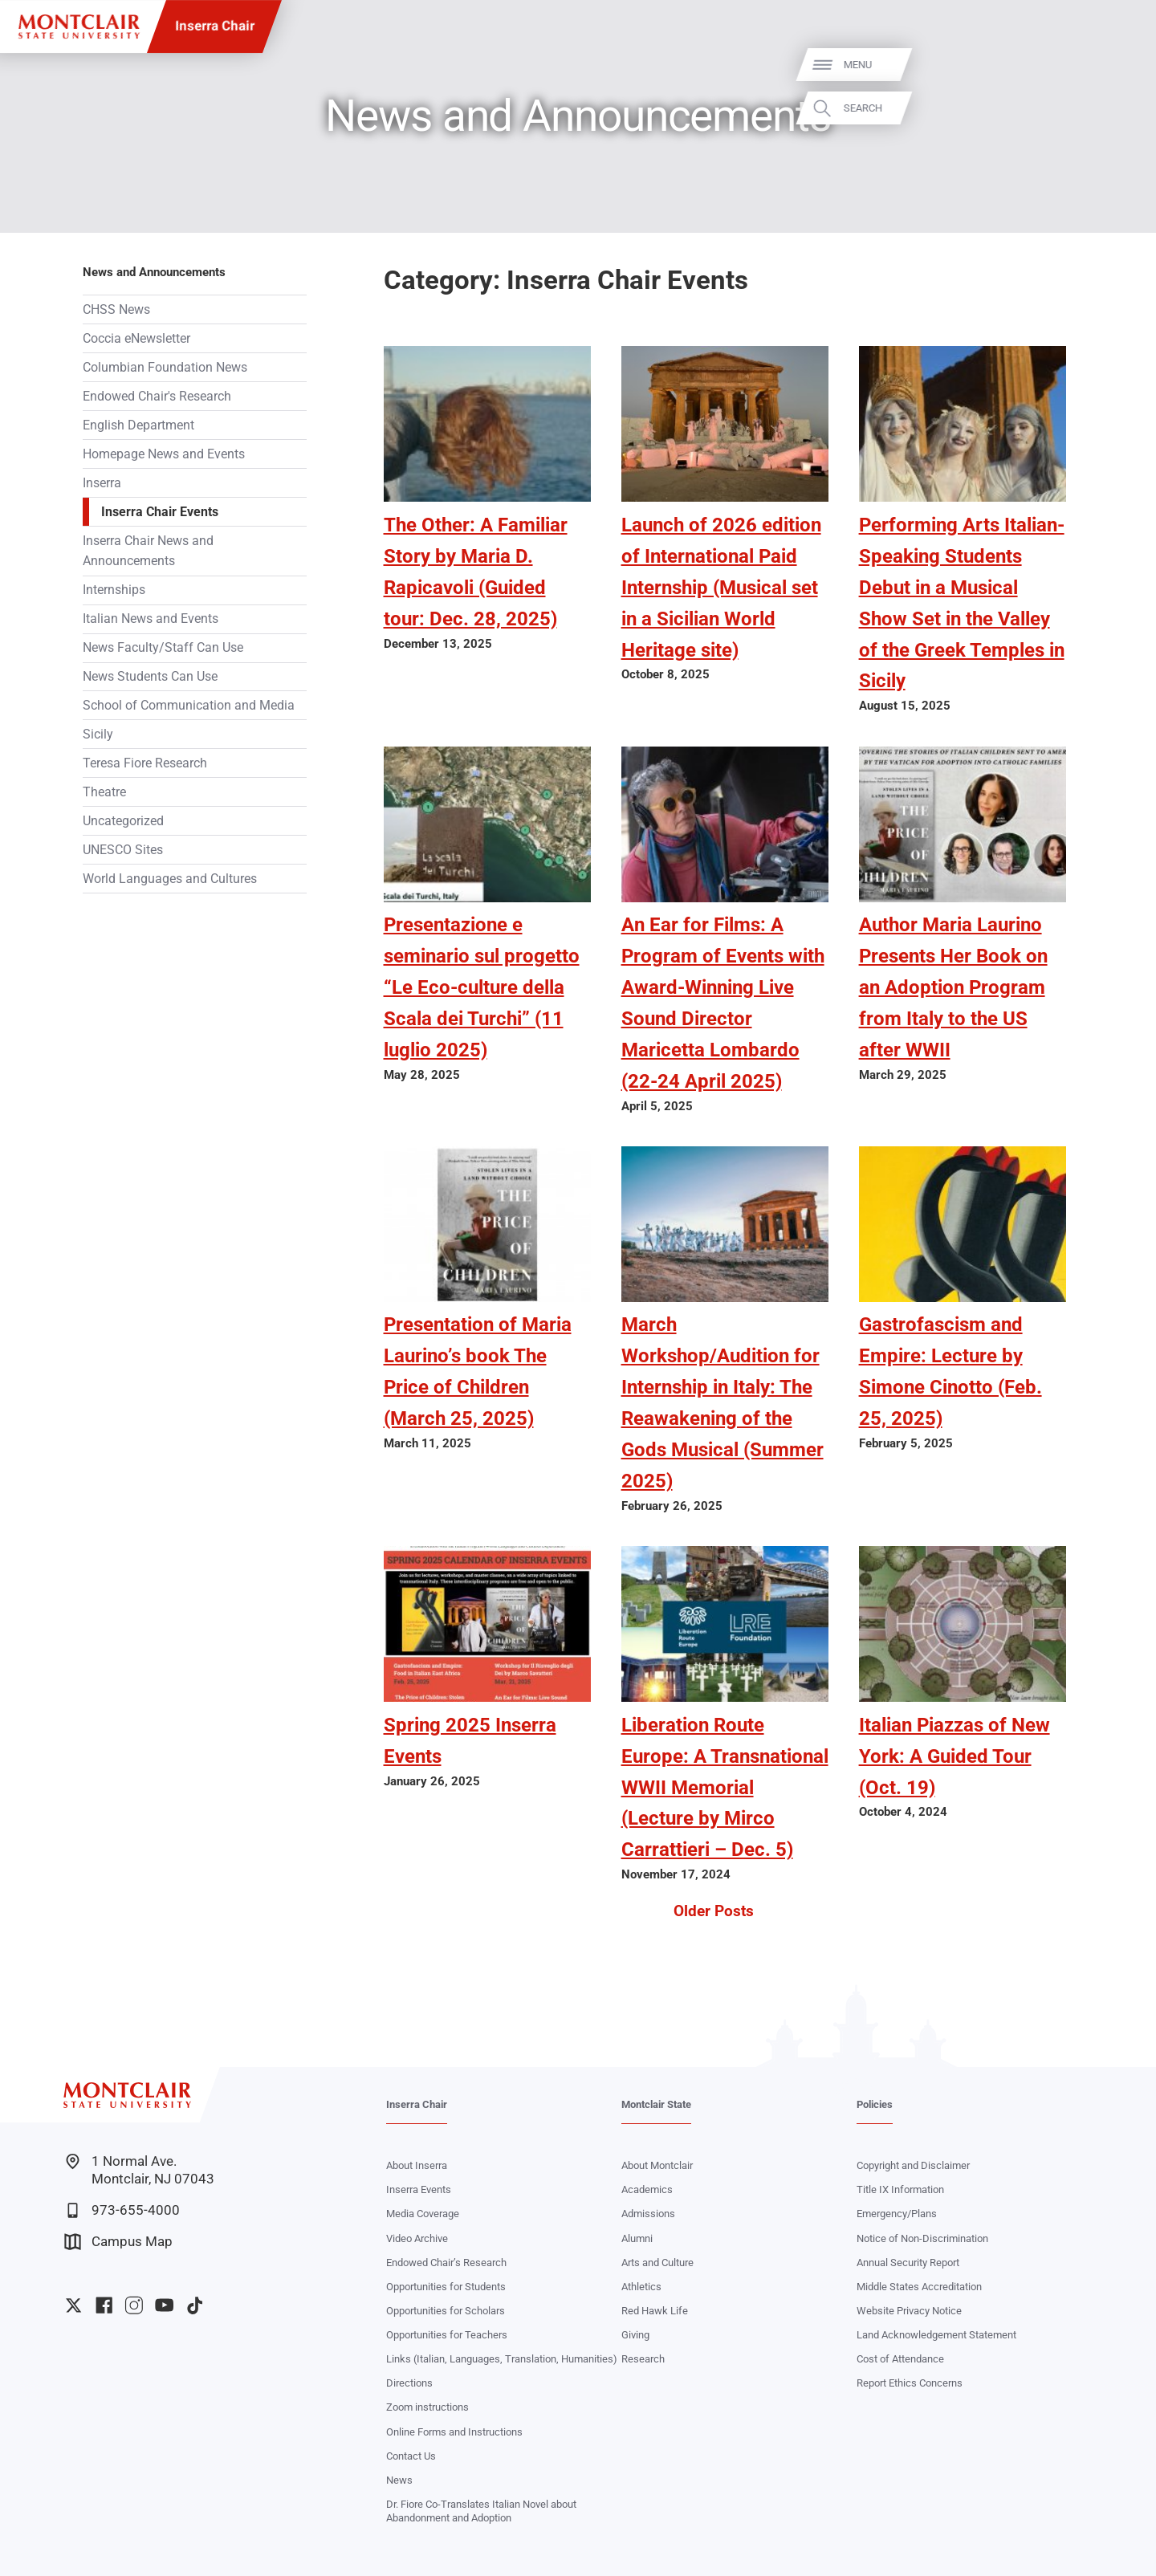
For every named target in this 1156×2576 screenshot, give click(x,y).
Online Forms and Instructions (454, 2432)
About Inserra (416, 2165)
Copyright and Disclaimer (913, 2165)
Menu (1115, 65)
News (399, 2480)
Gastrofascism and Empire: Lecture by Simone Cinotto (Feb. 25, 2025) (950, 1371)
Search (1120, 108)
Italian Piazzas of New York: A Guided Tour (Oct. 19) (954, 1756)
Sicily (98, 734)
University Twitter (73, 2305)
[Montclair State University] (79, 26)
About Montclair (657, 2165)
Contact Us (411, 2456)
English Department (138, 425)
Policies (875, 2104)
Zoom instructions (427, 2407)
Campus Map (118, 2241)
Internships (114, 589)
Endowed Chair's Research (157, 396)
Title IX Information (900, 2189)
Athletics (641, 2287)
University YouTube (164, 2305)
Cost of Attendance (900, 2359)
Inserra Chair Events (159, 511)
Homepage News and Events (164, 454)
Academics (647, 2189)
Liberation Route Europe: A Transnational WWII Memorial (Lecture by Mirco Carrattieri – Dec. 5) (724, 1787)
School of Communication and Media (189, 705)
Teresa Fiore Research (145, 763)
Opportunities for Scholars (445, 2311)
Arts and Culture (657, 2263)
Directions (409, 2383)
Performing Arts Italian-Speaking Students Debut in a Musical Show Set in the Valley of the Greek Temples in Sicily (961, 603)
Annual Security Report (908, 2263)
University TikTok (194, 2305)
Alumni (637, 2238)
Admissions (648, 2214)
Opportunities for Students (446, 2287)
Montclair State (656, 2104)
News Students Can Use (150, 676)
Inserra (102, 482)
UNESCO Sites (123, 849)
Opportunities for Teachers (446, 2335)
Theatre (104, 792)
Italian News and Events (150, 618)
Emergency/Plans (897, 2214)
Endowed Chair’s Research (446, 2263)
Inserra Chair (214, 26)
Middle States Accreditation (919, 2287)
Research (643, 2359)
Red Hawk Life (654, 2311)
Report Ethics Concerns (910, 2383)
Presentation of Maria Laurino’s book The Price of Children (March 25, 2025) (478, 1371)
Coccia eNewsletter (136, 338)
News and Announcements (154, 272)
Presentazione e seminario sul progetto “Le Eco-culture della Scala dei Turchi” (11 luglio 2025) (482, 987)
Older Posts (714, 1911)
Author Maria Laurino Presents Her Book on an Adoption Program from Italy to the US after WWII (953, 987)
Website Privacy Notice (909, 2311)
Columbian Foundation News (165, 367)
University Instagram (133, 2305)
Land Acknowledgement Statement (936, 2335)
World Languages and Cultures (170, 878)
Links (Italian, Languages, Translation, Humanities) (501, 2359)
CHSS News (116, 309)
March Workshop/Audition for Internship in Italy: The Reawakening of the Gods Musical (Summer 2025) (722, 1402)
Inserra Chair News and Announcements (148, 550)
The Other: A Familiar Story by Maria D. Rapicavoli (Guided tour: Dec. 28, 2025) (476, 571)
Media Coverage (422, 2214)
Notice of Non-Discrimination (922, 2238)
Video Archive (417, 2238)
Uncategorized (123, 820)
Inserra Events (418, 2189)
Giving (635, 2335)
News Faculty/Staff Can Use (163, 647)
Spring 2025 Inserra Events (470, 1740)
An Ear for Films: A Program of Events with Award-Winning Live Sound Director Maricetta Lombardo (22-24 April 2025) (722, 1003)
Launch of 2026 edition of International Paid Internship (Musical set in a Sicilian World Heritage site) (721, 587)
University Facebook (104, 2305)
